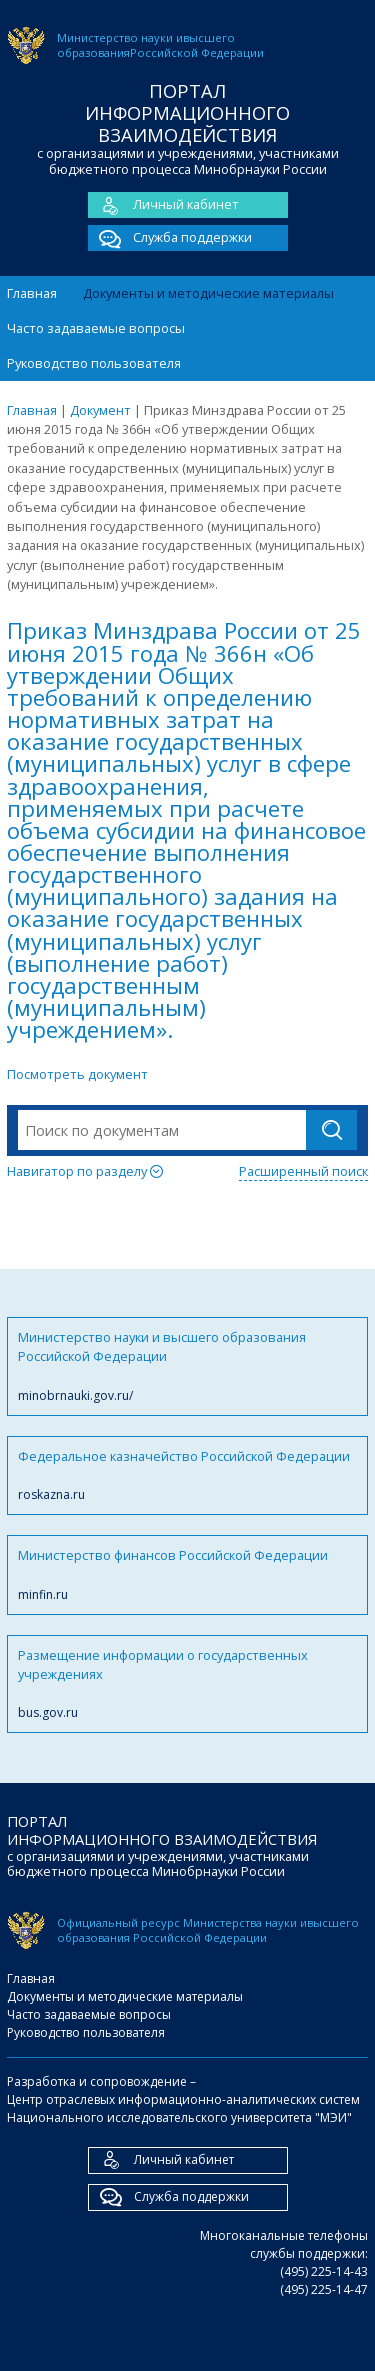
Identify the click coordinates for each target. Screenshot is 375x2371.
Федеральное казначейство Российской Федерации (187, 1475)
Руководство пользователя (94, 363)
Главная (32, 293)
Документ (100, 410)
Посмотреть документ (77, 1074)
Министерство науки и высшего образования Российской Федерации (187, 1366)
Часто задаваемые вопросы (96, 328)
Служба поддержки (170, 238)
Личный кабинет (163, 205)
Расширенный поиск (303, 1171)
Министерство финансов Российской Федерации (187, 1574)
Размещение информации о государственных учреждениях (187, 1684)
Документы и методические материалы (208, 293)
